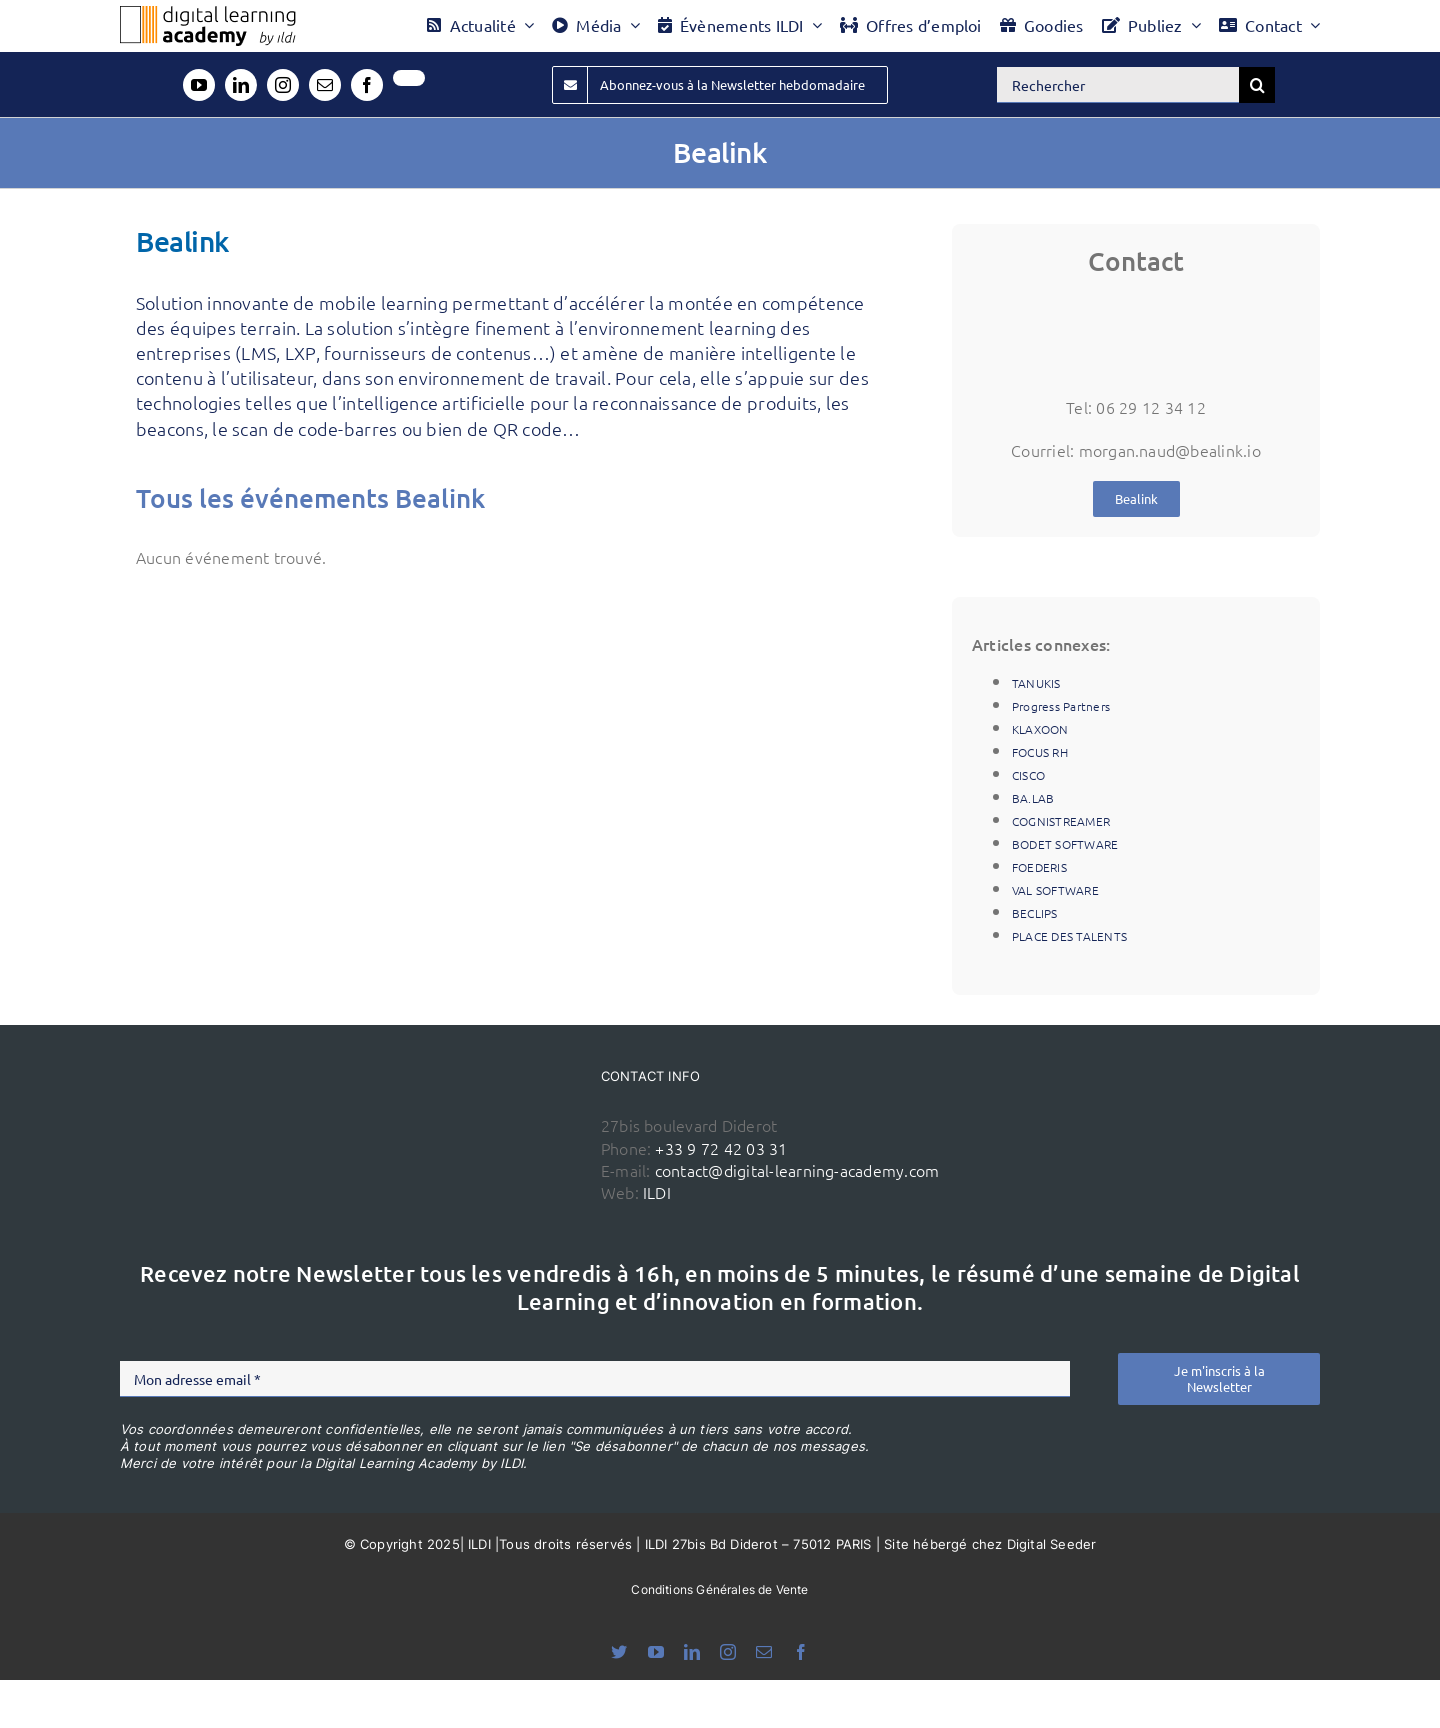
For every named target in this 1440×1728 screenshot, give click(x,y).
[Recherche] (1257, 85)
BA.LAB (1033, 798)
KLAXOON (1040, 729)
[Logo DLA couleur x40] (208, 14)
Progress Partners (1061, 706)
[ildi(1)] (481, 1101)
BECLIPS (1035, 913)
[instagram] (283, 85)
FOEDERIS (1039, 867)
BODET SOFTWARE (1065, 844)
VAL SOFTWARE (1055, 890)
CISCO (1028, 775)
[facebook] (367, 85)
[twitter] (409, 78)
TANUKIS (1036, 683)
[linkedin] (241, 85)
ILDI (657, 1192)
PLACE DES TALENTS (1069, 936)
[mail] (325, 85)
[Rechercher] (1118, 85)
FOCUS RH (1040, 752)
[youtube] (199, 85)
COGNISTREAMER (1061, 821)
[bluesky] (619, 1652)
